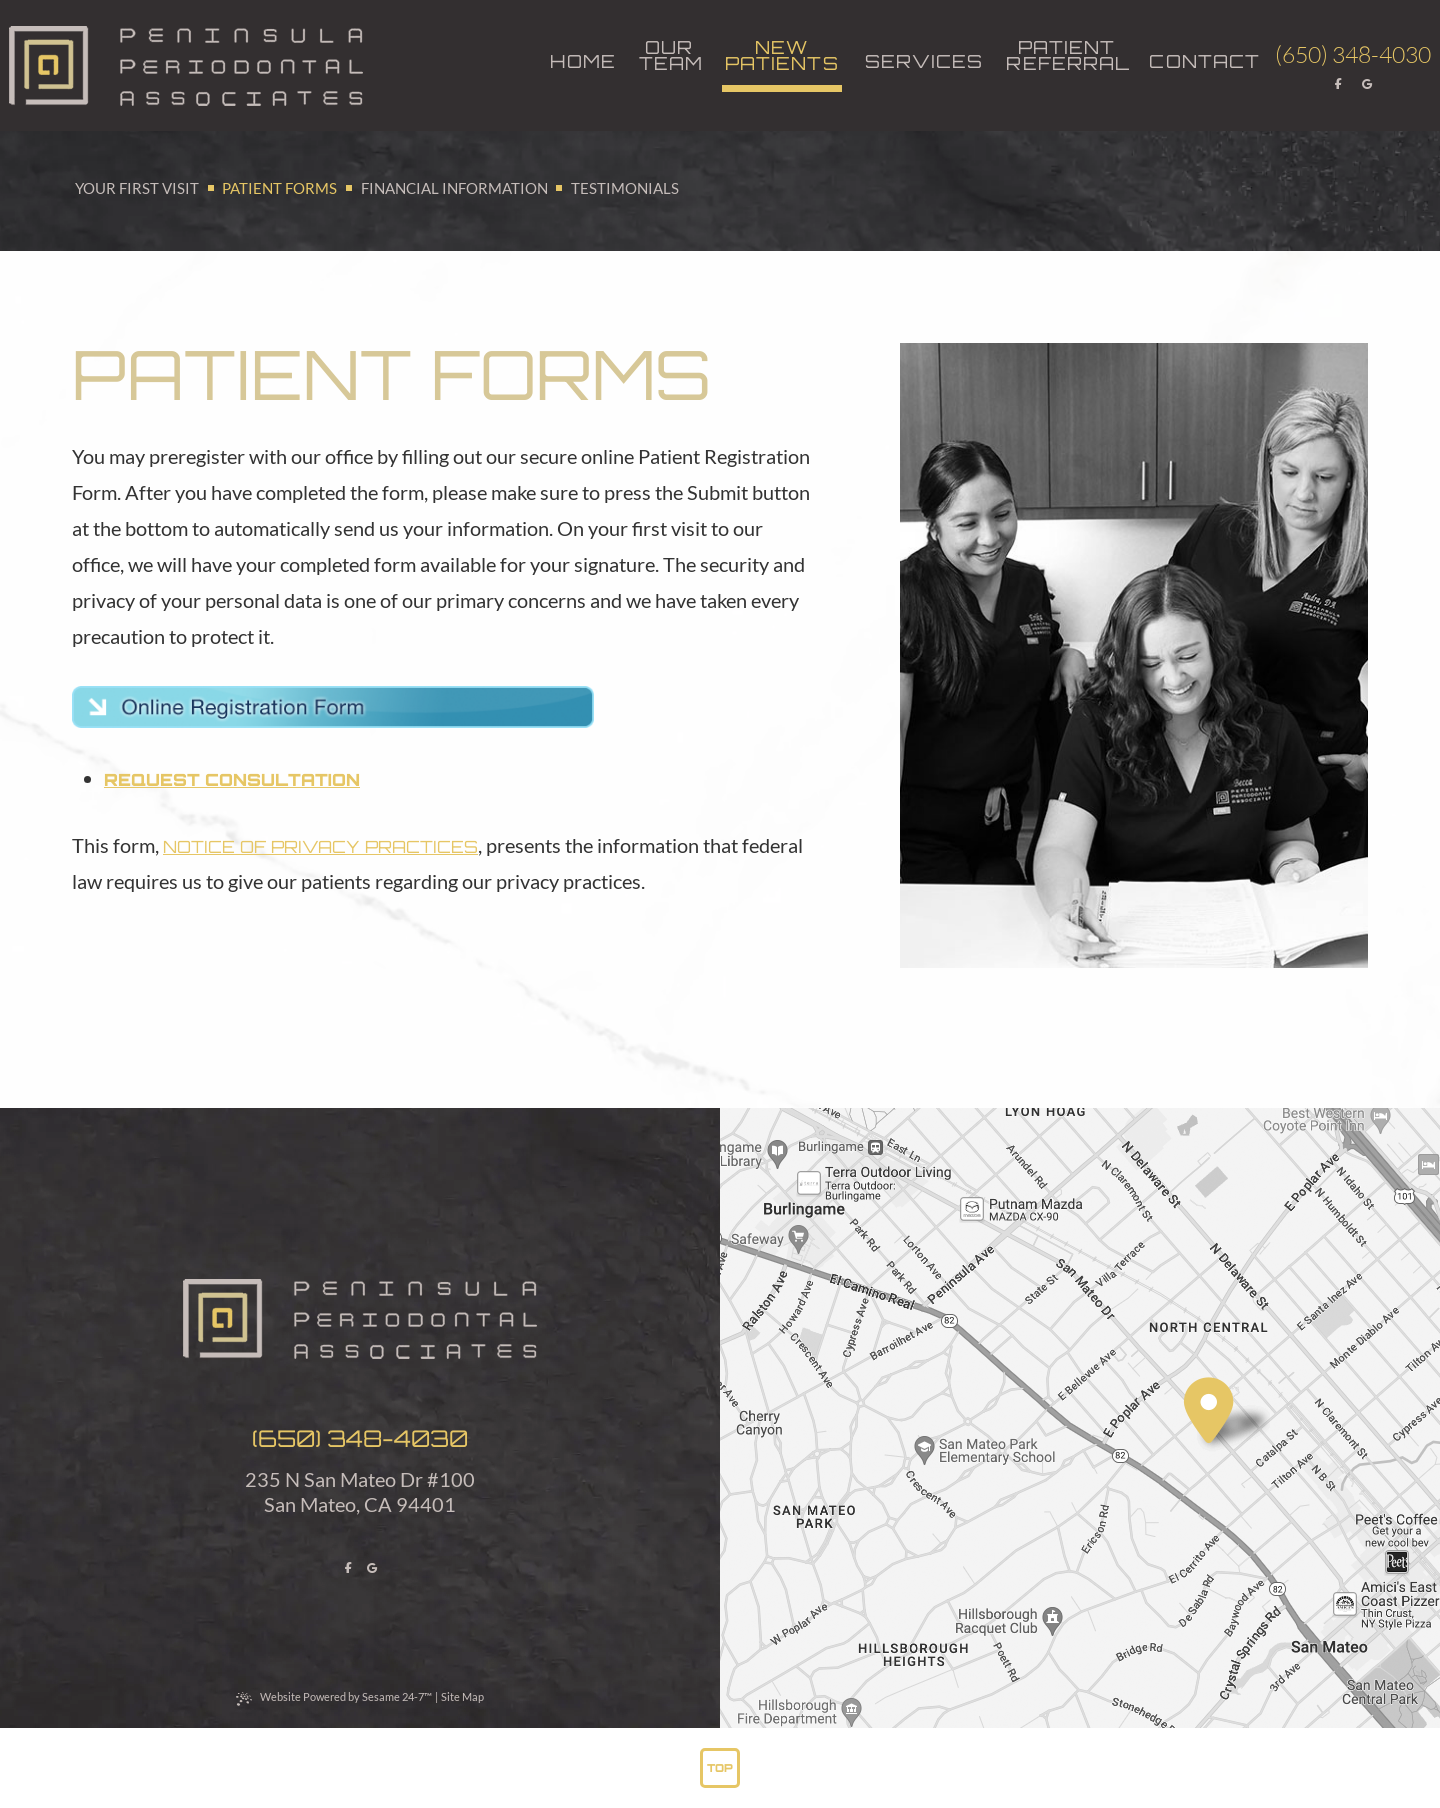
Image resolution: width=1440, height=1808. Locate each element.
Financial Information (454, 188)
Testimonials (625, 188)
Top (720, 1768)
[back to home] (186, 66)
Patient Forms (279, 188)
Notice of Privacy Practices (320, 846)
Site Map (462, 1696)
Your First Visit (137, 188)
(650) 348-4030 (360, 1438)
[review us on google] (1368, 83)
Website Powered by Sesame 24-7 (334, 1697)
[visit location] (1209, 1411)
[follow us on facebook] (1339, 83)
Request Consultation (232, 779)
